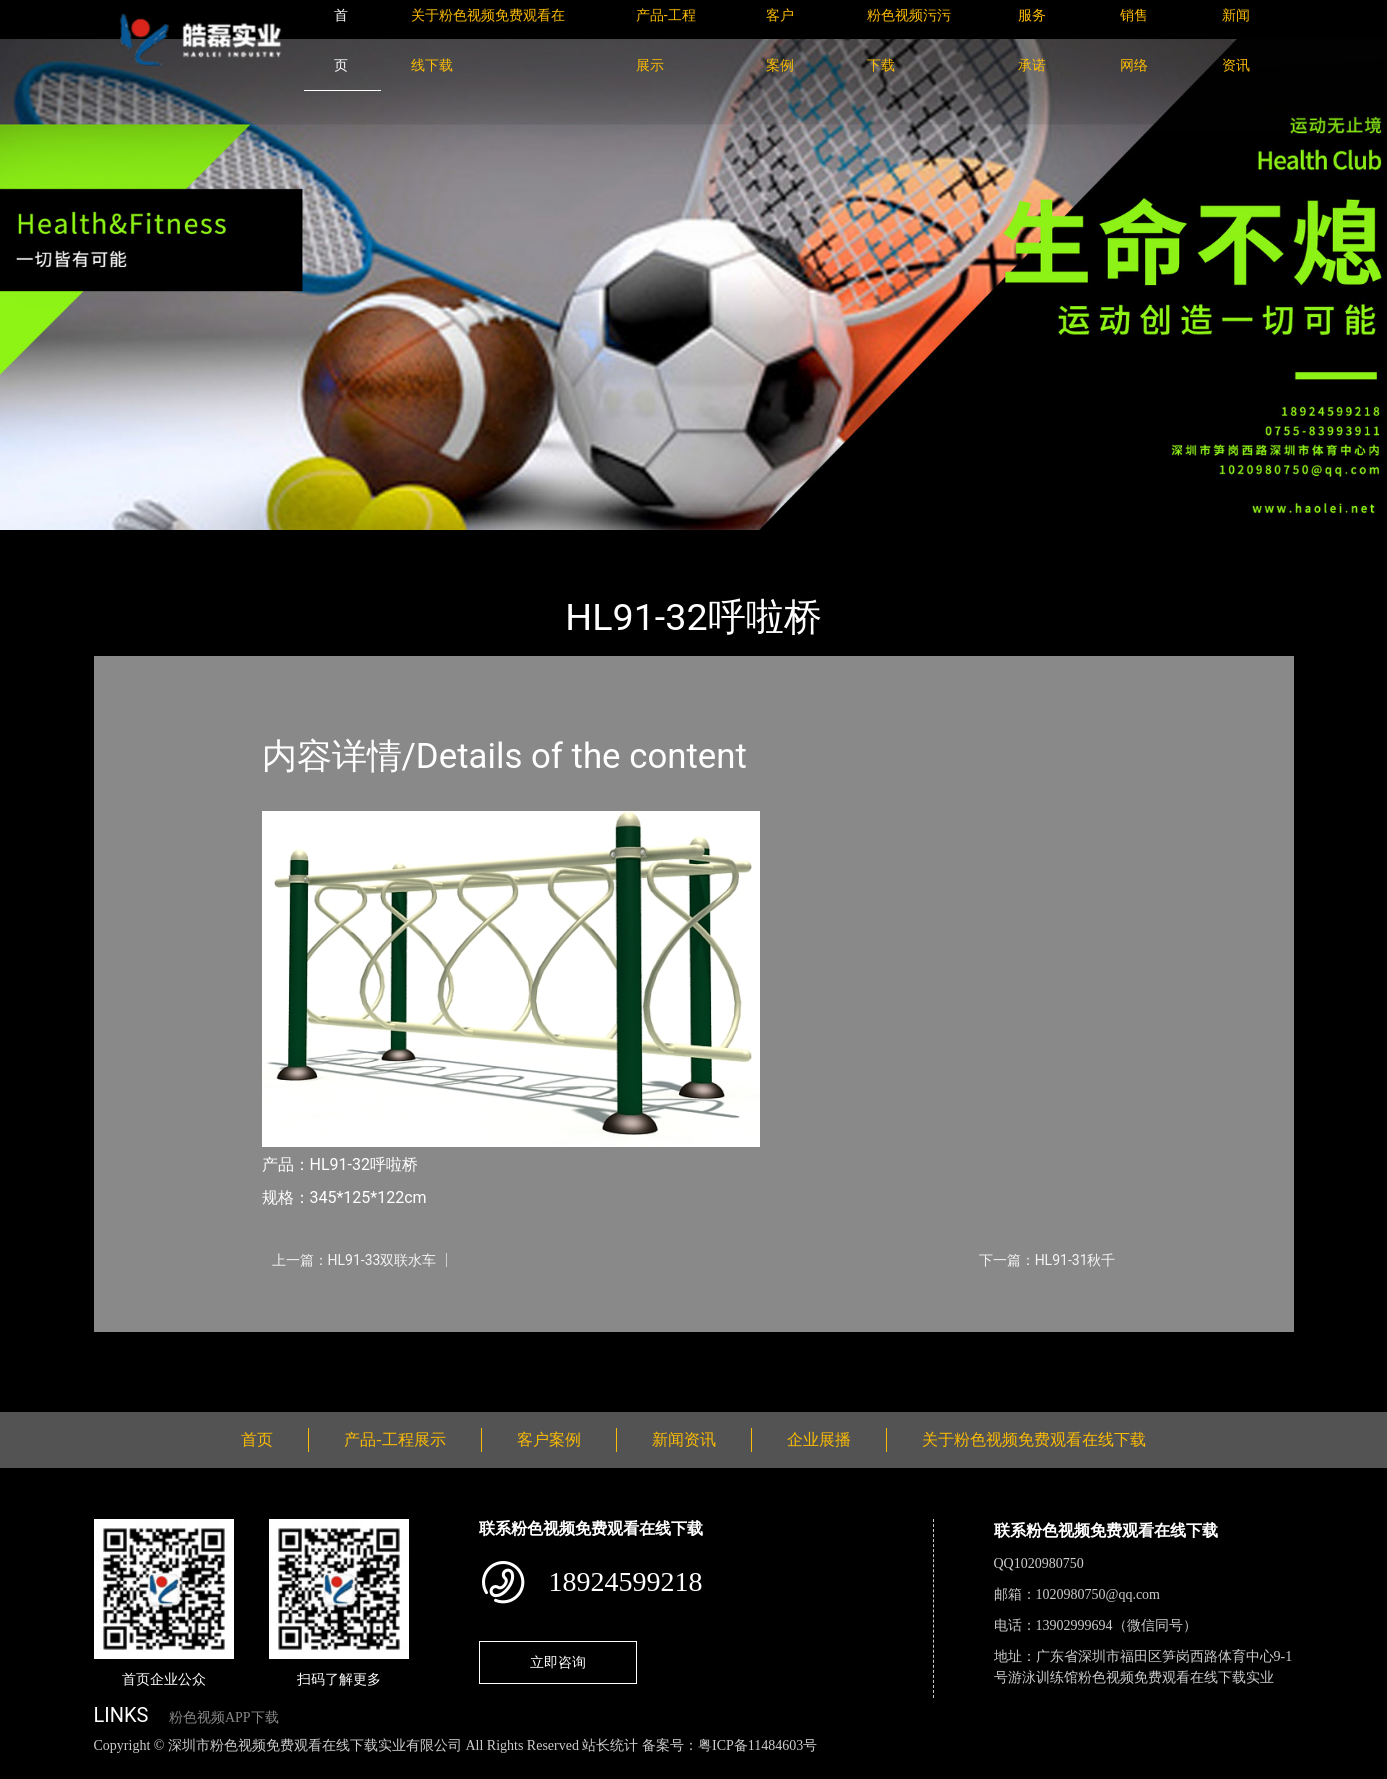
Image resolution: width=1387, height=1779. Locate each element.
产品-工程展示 (213, 543)
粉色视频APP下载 (224, 1717)
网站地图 (30, 1767)
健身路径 (314, 543)
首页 (128, 543)
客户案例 (549, 1439)
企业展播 (819, 1439)
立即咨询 (558, 1662)
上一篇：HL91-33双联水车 (354, 1260)
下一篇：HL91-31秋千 (1047, 1260)
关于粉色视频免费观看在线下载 (1034, 1439)
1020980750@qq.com (1098, 1594)
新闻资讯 (684, 1439)
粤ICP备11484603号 (757, 1745)
